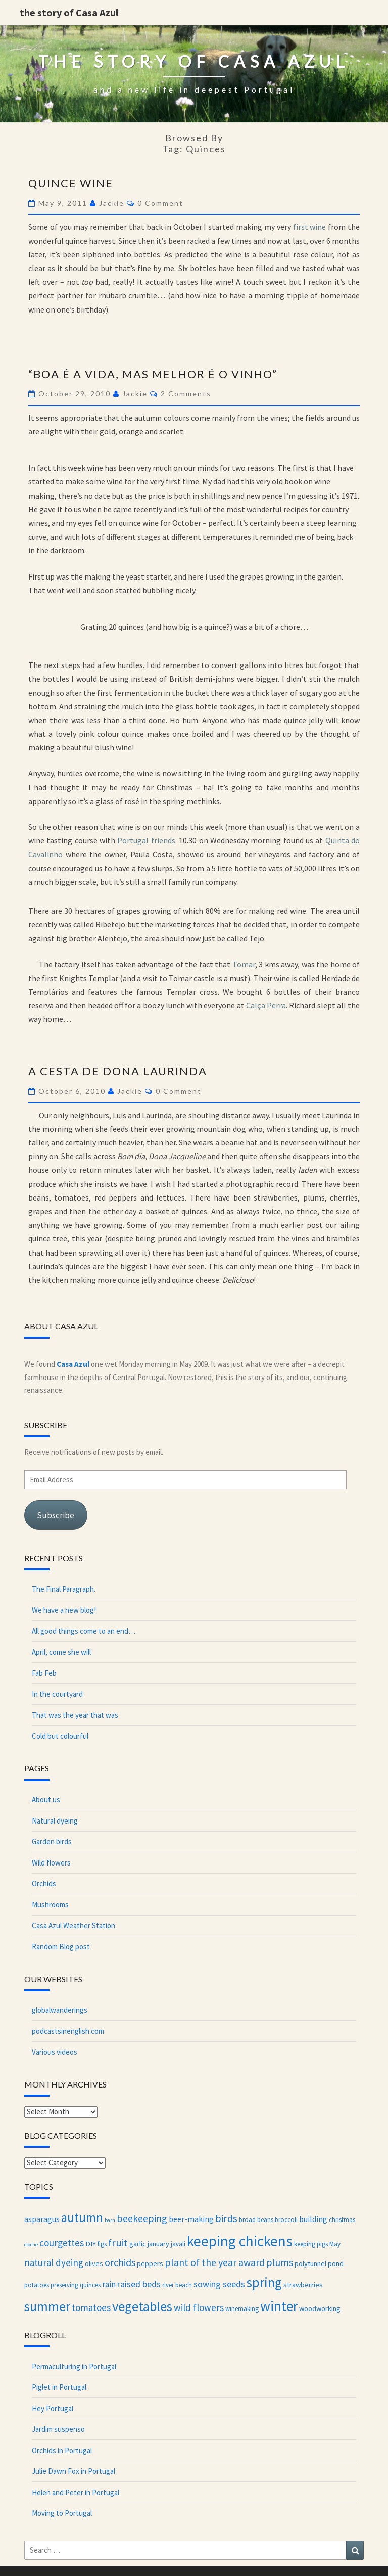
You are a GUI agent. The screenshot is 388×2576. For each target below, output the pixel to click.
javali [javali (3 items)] (178, 2244)
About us (46, 1799)
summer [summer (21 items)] (47, 2306)
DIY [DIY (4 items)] (90, 2243)
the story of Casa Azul (69, 12)
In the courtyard (57, 1694)
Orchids (44, 1883)
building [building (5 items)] (313, 2219)
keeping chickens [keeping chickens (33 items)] (240, 2241)
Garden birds (52, 1841)
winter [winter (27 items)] (279, 2306)
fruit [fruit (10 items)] (118, 2242)
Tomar (243, 964)
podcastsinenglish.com (68, 2031)
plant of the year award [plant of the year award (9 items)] (215, 2262)
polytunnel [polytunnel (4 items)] (310, 2263)
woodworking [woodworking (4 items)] (320, 2308)
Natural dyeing (55, 1821)
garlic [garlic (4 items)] (137, 2243)
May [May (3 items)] (335, 2244)
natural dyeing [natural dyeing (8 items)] (53, 2262)
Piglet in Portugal (59, 2387)
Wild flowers (51, 1863)
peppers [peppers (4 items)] (150, 2263)
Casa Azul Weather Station (73, 1925)
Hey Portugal (52, 2408)
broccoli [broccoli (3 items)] (286, 2219)
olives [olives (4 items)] (94, 2263)
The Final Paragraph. (63, 1589)
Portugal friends (146, 840)
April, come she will (61, 1652)
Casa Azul (73, 1364)
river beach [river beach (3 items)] (177, 2285)
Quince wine (70, 183)
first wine (309, 226)
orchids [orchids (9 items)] (120, 2262)
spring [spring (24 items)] (264, 2282)
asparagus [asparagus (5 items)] (42, 2219)
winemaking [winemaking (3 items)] (242, 2308)
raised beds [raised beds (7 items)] (139, 2284)
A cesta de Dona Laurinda (117, 1071)
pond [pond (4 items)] (336, 2263)
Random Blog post (61, 1946)
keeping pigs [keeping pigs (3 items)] (311, 2244)
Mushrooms (50, 1904)
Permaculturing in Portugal (74, 2366)
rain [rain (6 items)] (109, 2284)
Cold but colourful (60, 1736)
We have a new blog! (64, 1610)
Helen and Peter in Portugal (75, 2492)
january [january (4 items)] (158, 2243)
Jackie (111, 203)
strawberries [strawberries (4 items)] (303, 2284)
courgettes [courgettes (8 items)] (61, 2243)
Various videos (54, 2052)
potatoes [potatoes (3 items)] (36, 2285)
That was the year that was (75, 1715)
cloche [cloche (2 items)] (31, 2244)
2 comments (186, 393)
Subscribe (55, 1515)
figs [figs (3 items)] (102, 2244)
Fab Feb (44, 1673)
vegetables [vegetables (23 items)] (142, 2306)
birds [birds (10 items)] (226, 2218)
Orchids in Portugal (62, 2450)
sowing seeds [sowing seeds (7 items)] (219, 2284)
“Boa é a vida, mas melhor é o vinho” (152, 374)
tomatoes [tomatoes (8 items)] (91, 2307)
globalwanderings (59, 2010)
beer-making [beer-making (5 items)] (191, 2219)
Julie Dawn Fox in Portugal (73, 2471)
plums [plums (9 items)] (279, 2262)
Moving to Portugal (62, 2513)
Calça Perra (266, 1005)
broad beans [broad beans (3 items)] (256, 2219)
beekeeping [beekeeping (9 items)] (142, 2218)
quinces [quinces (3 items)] (90, 2285)
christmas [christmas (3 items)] (342, 2219)
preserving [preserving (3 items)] (64, 2285)
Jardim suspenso (58, 2429)
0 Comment (160, 203)
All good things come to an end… (83, 1631)
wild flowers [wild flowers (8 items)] (199, 2307)
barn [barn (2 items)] (110, 2220)
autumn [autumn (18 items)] (82, 2218)
